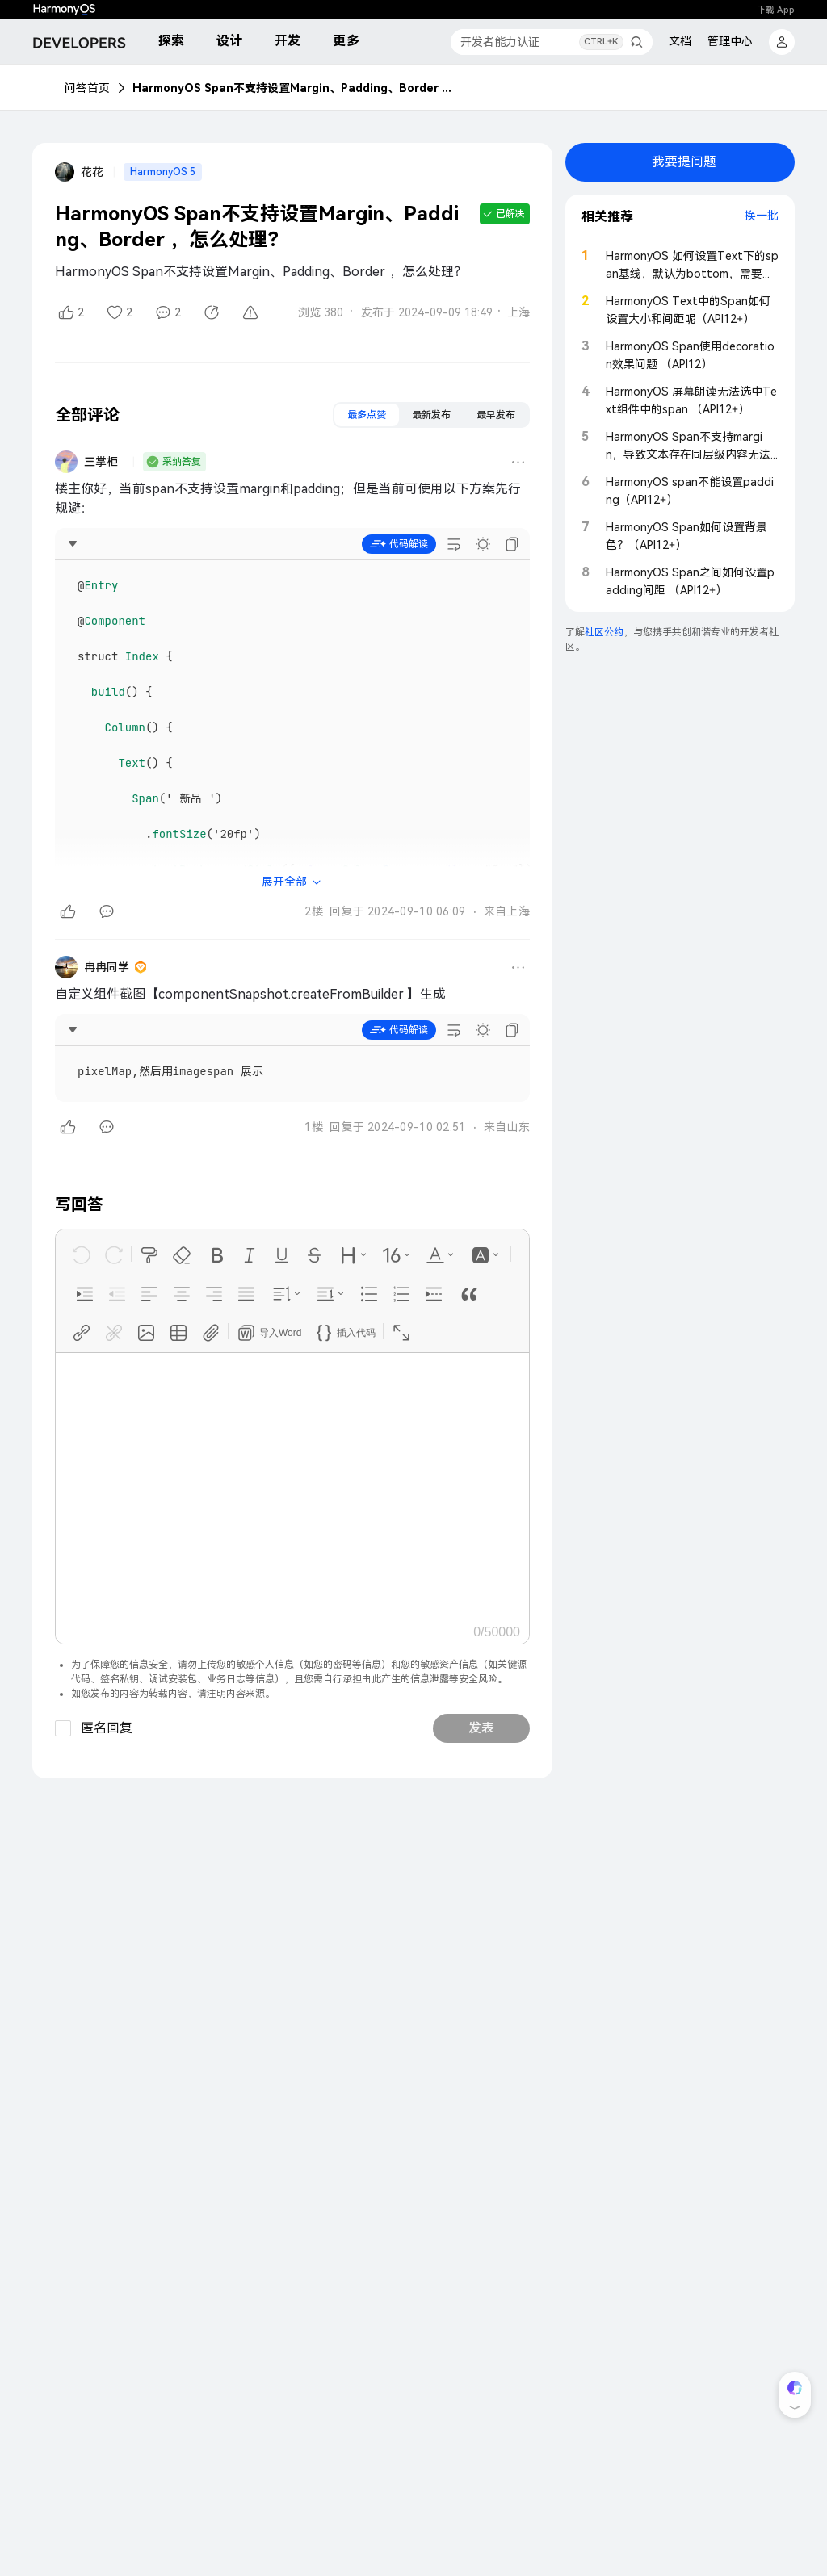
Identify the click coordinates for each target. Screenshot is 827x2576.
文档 (680, 41)
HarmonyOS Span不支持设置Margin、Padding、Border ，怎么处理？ (293, 88)
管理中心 (730, 41)
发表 (481, 1728)
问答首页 (87, 88)
